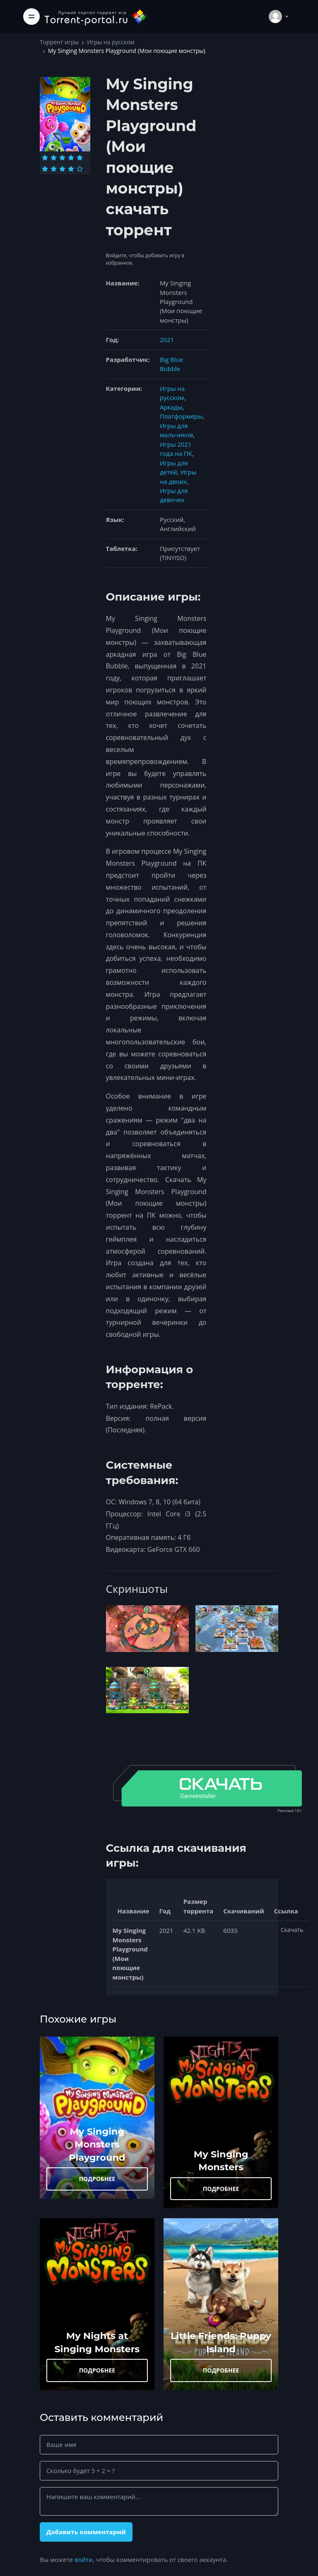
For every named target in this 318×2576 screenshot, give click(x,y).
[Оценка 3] (62, 157)
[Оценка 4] (71, 157)
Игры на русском (111, 42)
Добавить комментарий (86, 2532)
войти (84, 2559)
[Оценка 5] (79, 157)
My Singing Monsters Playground (97, 2144)
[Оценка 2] (53, 157)
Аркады (171, 407)
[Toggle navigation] (31, 16)
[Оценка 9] (71, 168)
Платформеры (181, 416)
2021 (167, 339)
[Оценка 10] (79, 168)
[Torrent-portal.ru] (96, 16)
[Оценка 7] (53, 168)
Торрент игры (59, 42)
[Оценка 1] (44, 157)
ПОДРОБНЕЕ (97, 2179)
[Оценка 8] (62, 168)
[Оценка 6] (44, 168)
